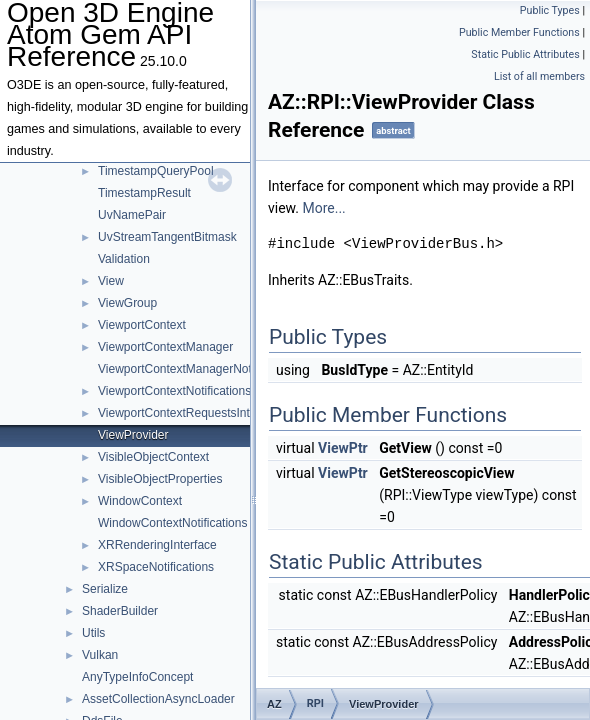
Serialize (105, 589)
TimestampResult (144, 193)
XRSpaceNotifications (156, 567)
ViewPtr (343, 448)
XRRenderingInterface (157, 545)
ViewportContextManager (165, 347)
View (111, 281)
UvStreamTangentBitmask (167, 237)
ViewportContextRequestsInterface (190, 413)
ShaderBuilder (120, 611)
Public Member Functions (519, 32)
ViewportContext (142, 325)
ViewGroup (127, 303)
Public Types (550, 10)
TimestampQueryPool (156, 171)
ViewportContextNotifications (174, 391)
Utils (93, 633)
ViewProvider (133, 435)
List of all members (539, 76)
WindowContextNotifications (172, 523)
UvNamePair (132, 215)
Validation (124, 259)
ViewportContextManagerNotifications (198, 369)
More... (323, 208)
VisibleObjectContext (153, 457)
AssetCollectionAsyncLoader (158, 699)
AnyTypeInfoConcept (137, 677)
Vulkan (100, 655)
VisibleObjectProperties (160, 479)
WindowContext (140, 501)
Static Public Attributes (525, 54)
